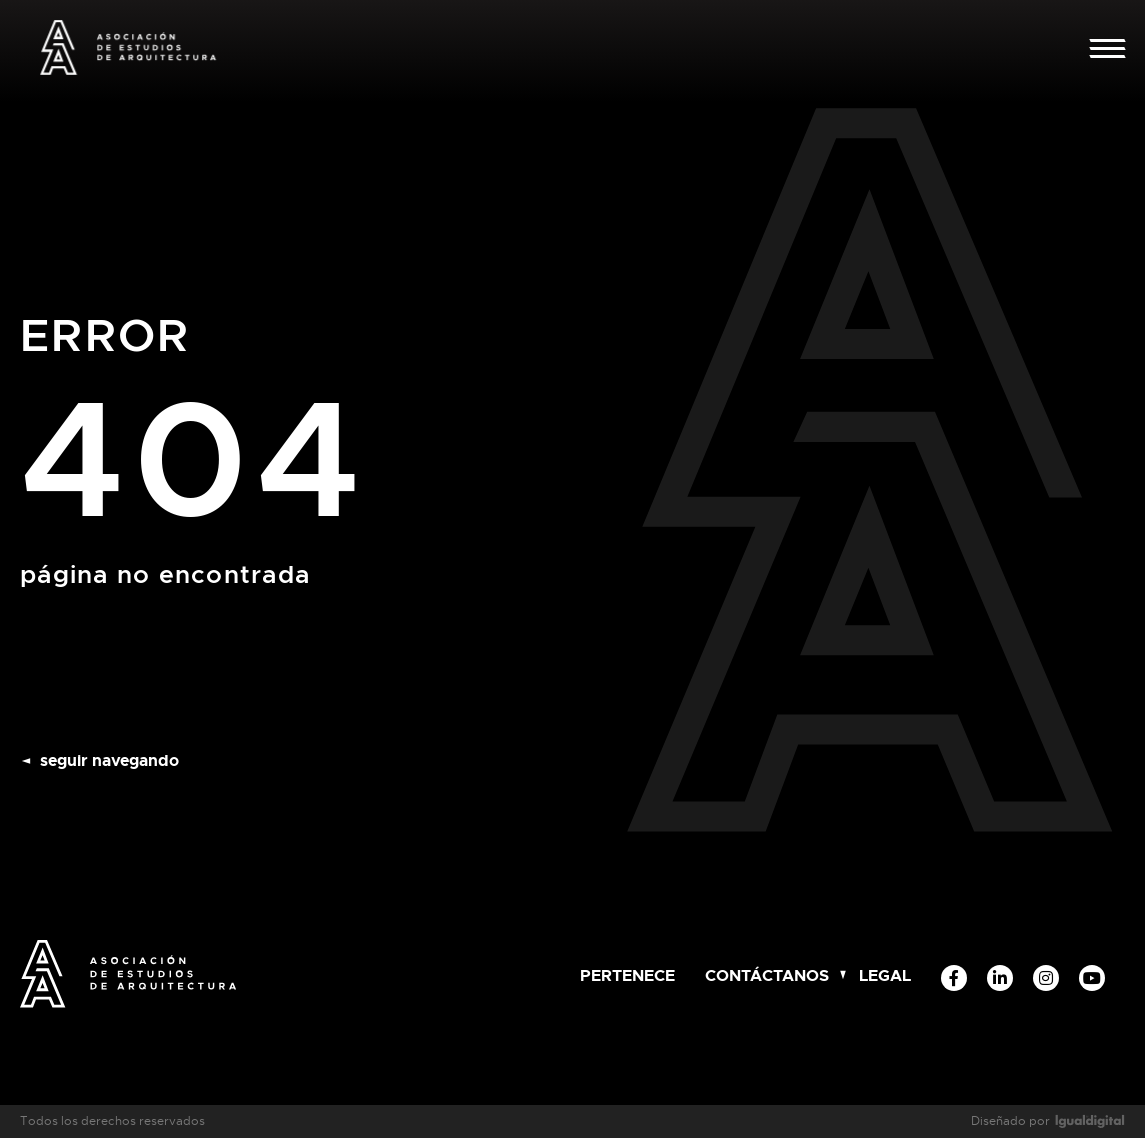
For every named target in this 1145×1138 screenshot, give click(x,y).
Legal (885, 975)
